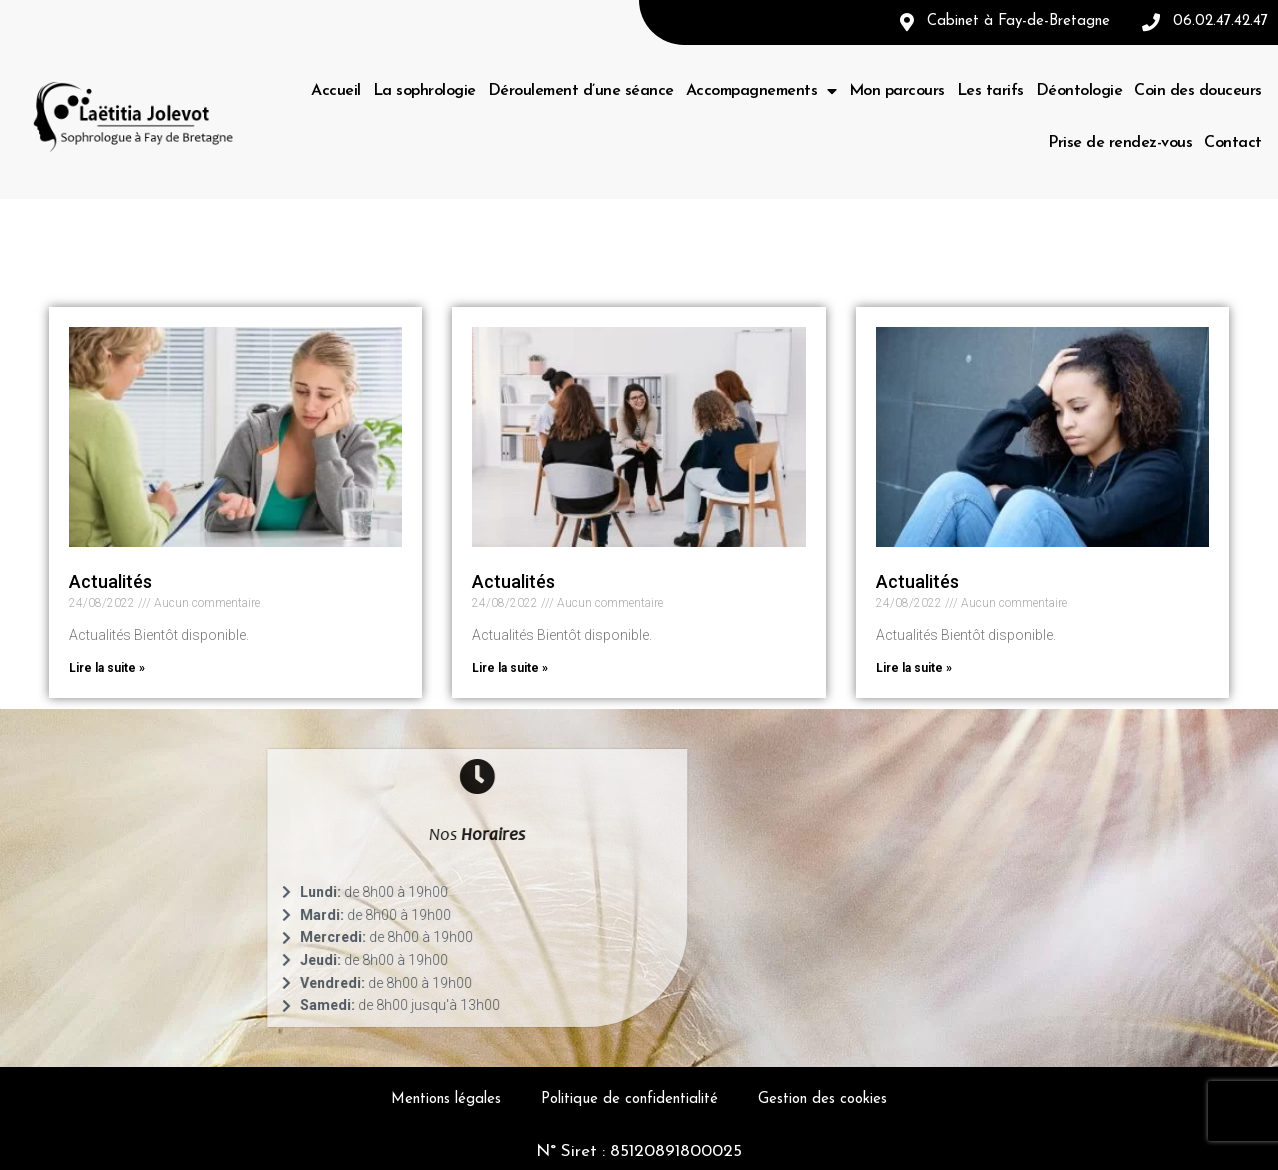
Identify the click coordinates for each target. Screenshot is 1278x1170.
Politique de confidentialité (629, 1099)
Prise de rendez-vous (1120, 143)
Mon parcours (897, 91)
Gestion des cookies (822, 1099)
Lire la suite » (107, 668)
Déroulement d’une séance (581, 91)
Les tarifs (990, 91)
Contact (1233, 143)
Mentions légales (446, 1099)
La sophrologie (424, 91)
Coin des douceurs (1198, 91)
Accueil (336, 91)
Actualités (110, 581)
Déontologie (1079, 91)
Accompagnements (761, 91)
